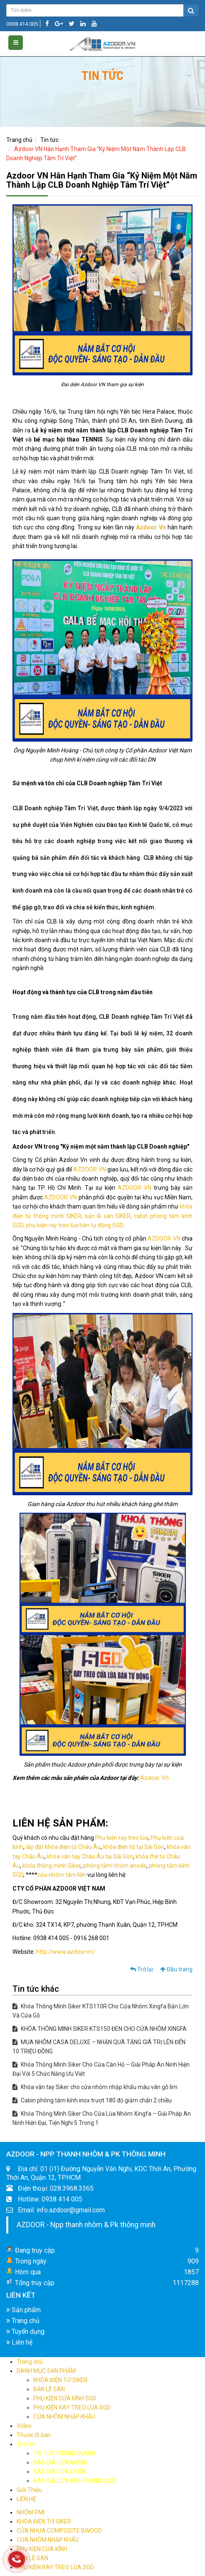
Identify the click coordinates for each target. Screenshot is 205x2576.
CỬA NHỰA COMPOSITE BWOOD (59, 2530)
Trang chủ (19, 139)
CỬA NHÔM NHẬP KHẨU (64, 2416)
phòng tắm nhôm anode (114, 1865)
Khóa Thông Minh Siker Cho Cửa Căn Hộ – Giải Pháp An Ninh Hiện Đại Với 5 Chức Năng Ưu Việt (101, 2069)
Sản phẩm (23, 2310)
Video (24, 2425)
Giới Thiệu (29, 2490)
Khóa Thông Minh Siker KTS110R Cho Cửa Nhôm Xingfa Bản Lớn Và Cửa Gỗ (100, 2011)
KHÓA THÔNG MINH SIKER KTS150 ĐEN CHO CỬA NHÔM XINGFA (99, 2028)
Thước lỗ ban (34, 2435)
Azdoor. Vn (154, 1777)
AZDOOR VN (89, 1169)
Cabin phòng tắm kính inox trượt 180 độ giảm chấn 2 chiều (92, 2100)
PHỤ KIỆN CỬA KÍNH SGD (64, 2398)
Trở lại (141, 1969)
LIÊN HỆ (26, 2499)
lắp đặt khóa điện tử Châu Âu (63, 1847)
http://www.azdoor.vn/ (65, 1951)
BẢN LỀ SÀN (49, 2389)
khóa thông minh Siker (51, 1865)
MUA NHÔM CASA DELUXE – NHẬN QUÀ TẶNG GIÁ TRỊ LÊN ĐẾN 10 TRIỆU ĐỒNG (98, 2047)
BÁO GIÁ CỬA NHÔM (60, 2462)
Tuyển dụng (25, 2331)
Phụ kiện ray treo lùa (121, 1837)
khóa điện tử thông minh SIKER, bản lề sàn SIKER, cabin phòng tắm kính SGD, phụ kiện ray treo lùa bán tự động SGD (102, 1215)
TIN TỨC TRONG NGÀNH (64, 2453)
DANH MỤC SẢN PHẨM (46, 2371)
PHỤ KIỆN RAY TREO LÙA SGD (72, 2407)
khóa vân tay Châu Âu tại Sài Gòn (90, 1856)
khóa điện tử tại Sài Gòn (133, 1847)
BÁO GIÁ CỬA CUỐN (59, 2471)
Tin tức (49, 139)
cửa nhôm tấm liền (61, 1874)
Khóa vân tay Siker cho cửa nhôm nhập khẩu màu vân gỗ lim (95, 2087)
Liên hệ (19, 2342)
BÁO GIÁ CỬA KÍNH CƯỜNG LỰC (74, 2480)
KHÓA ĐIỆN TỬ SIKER (60, 2380)
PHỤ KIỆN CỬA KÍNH (42, 2549)
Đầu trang (176, 1969)
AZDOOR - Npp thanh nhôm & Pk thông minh (86, 2225)
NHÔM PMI (30, 2512)
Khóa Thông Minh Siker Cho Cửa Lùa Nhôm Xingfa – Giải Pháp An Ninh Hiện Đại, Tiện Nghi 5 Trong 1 (101, 2118)
